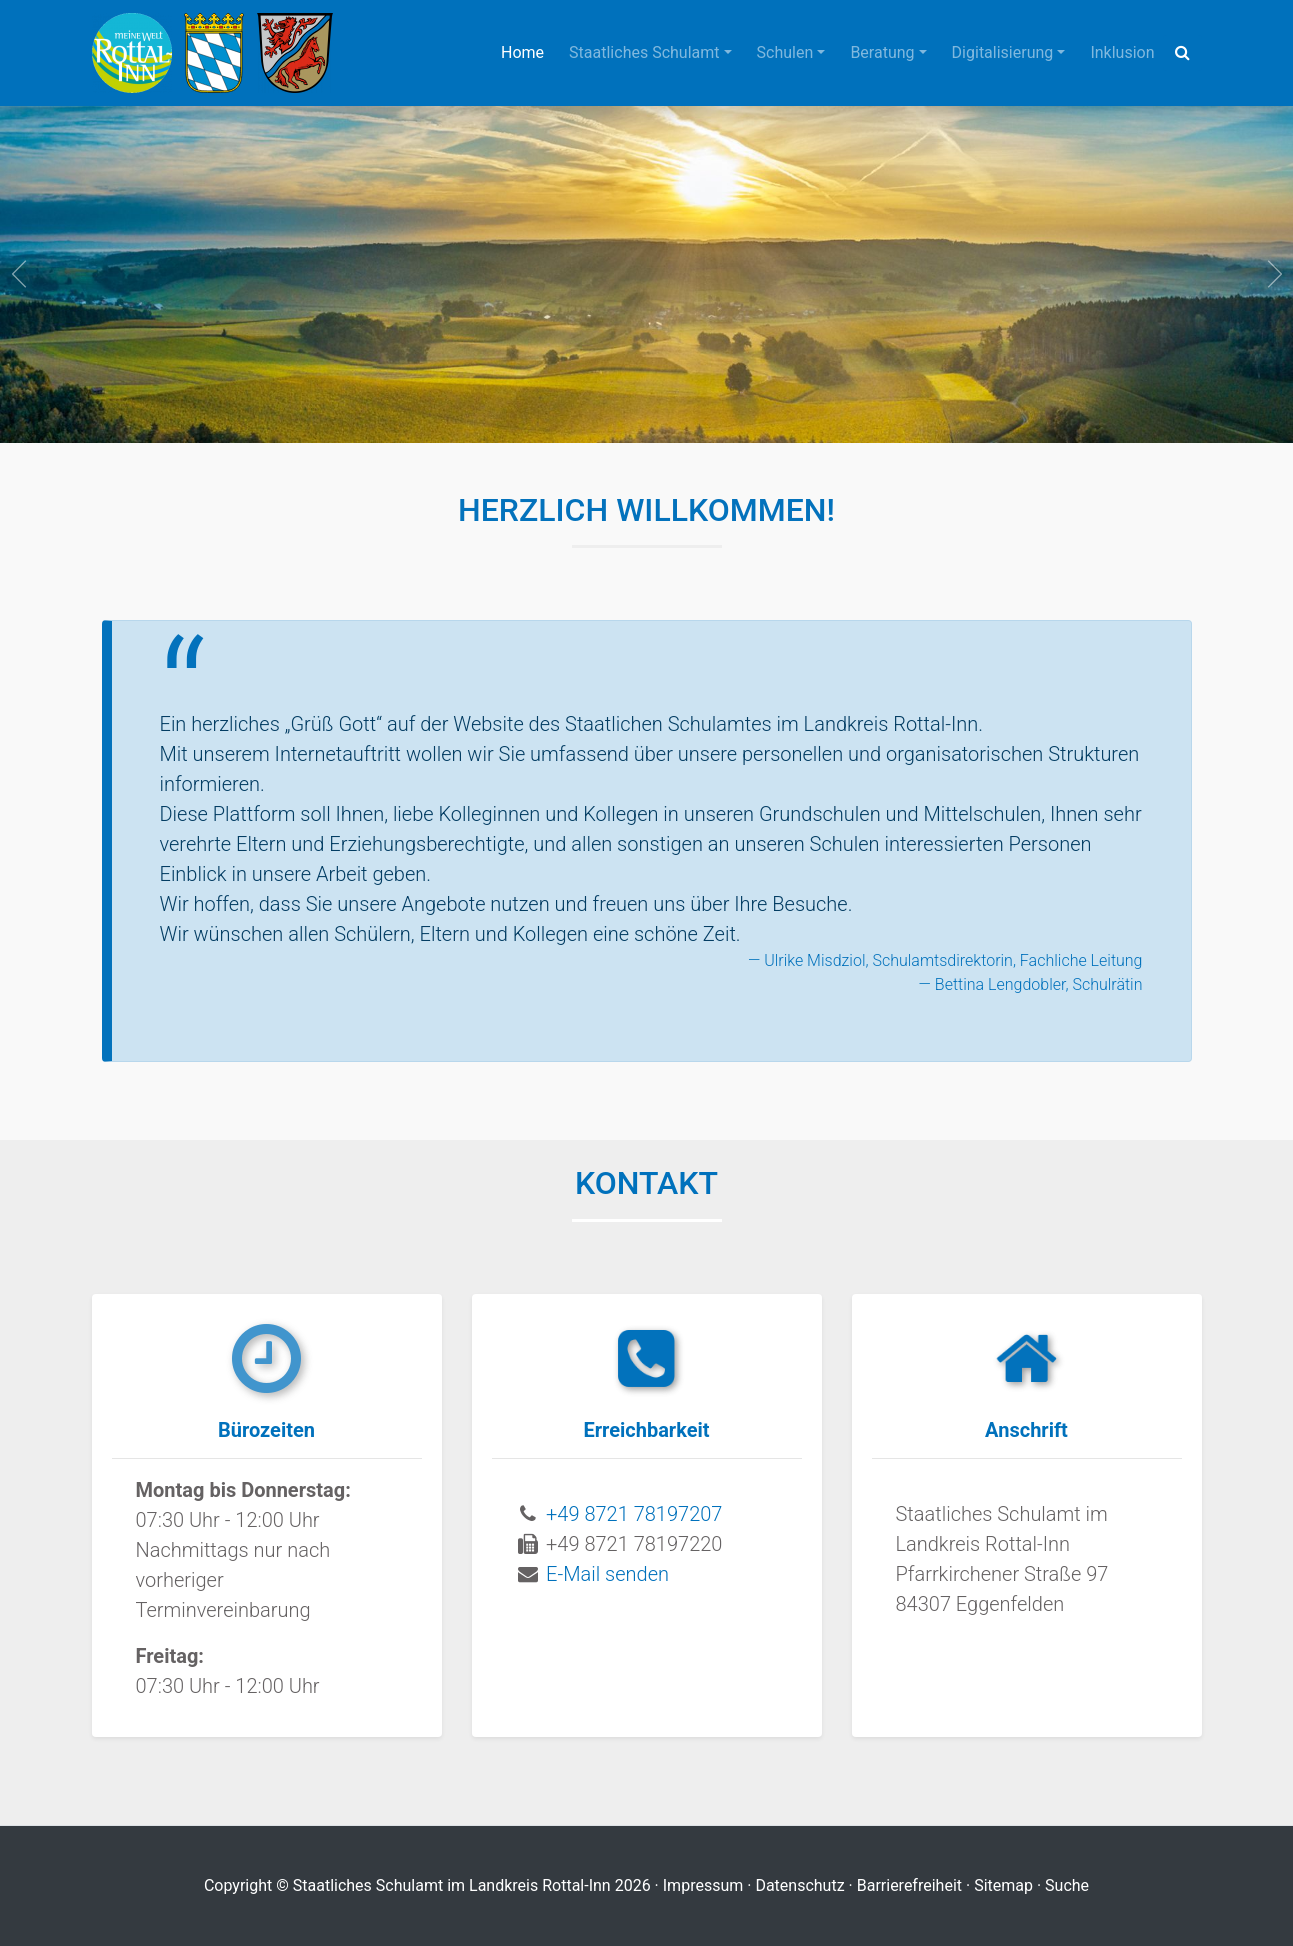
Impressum (703, 1885)
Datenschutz (799, 1885)
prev (20, 274)
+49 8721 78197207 (634, 1514)
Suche (1067, 1885)
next (1273, 274)
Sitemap (1003, 1885)
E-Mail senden (607, 1574)
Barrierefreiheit (909, 1885)
